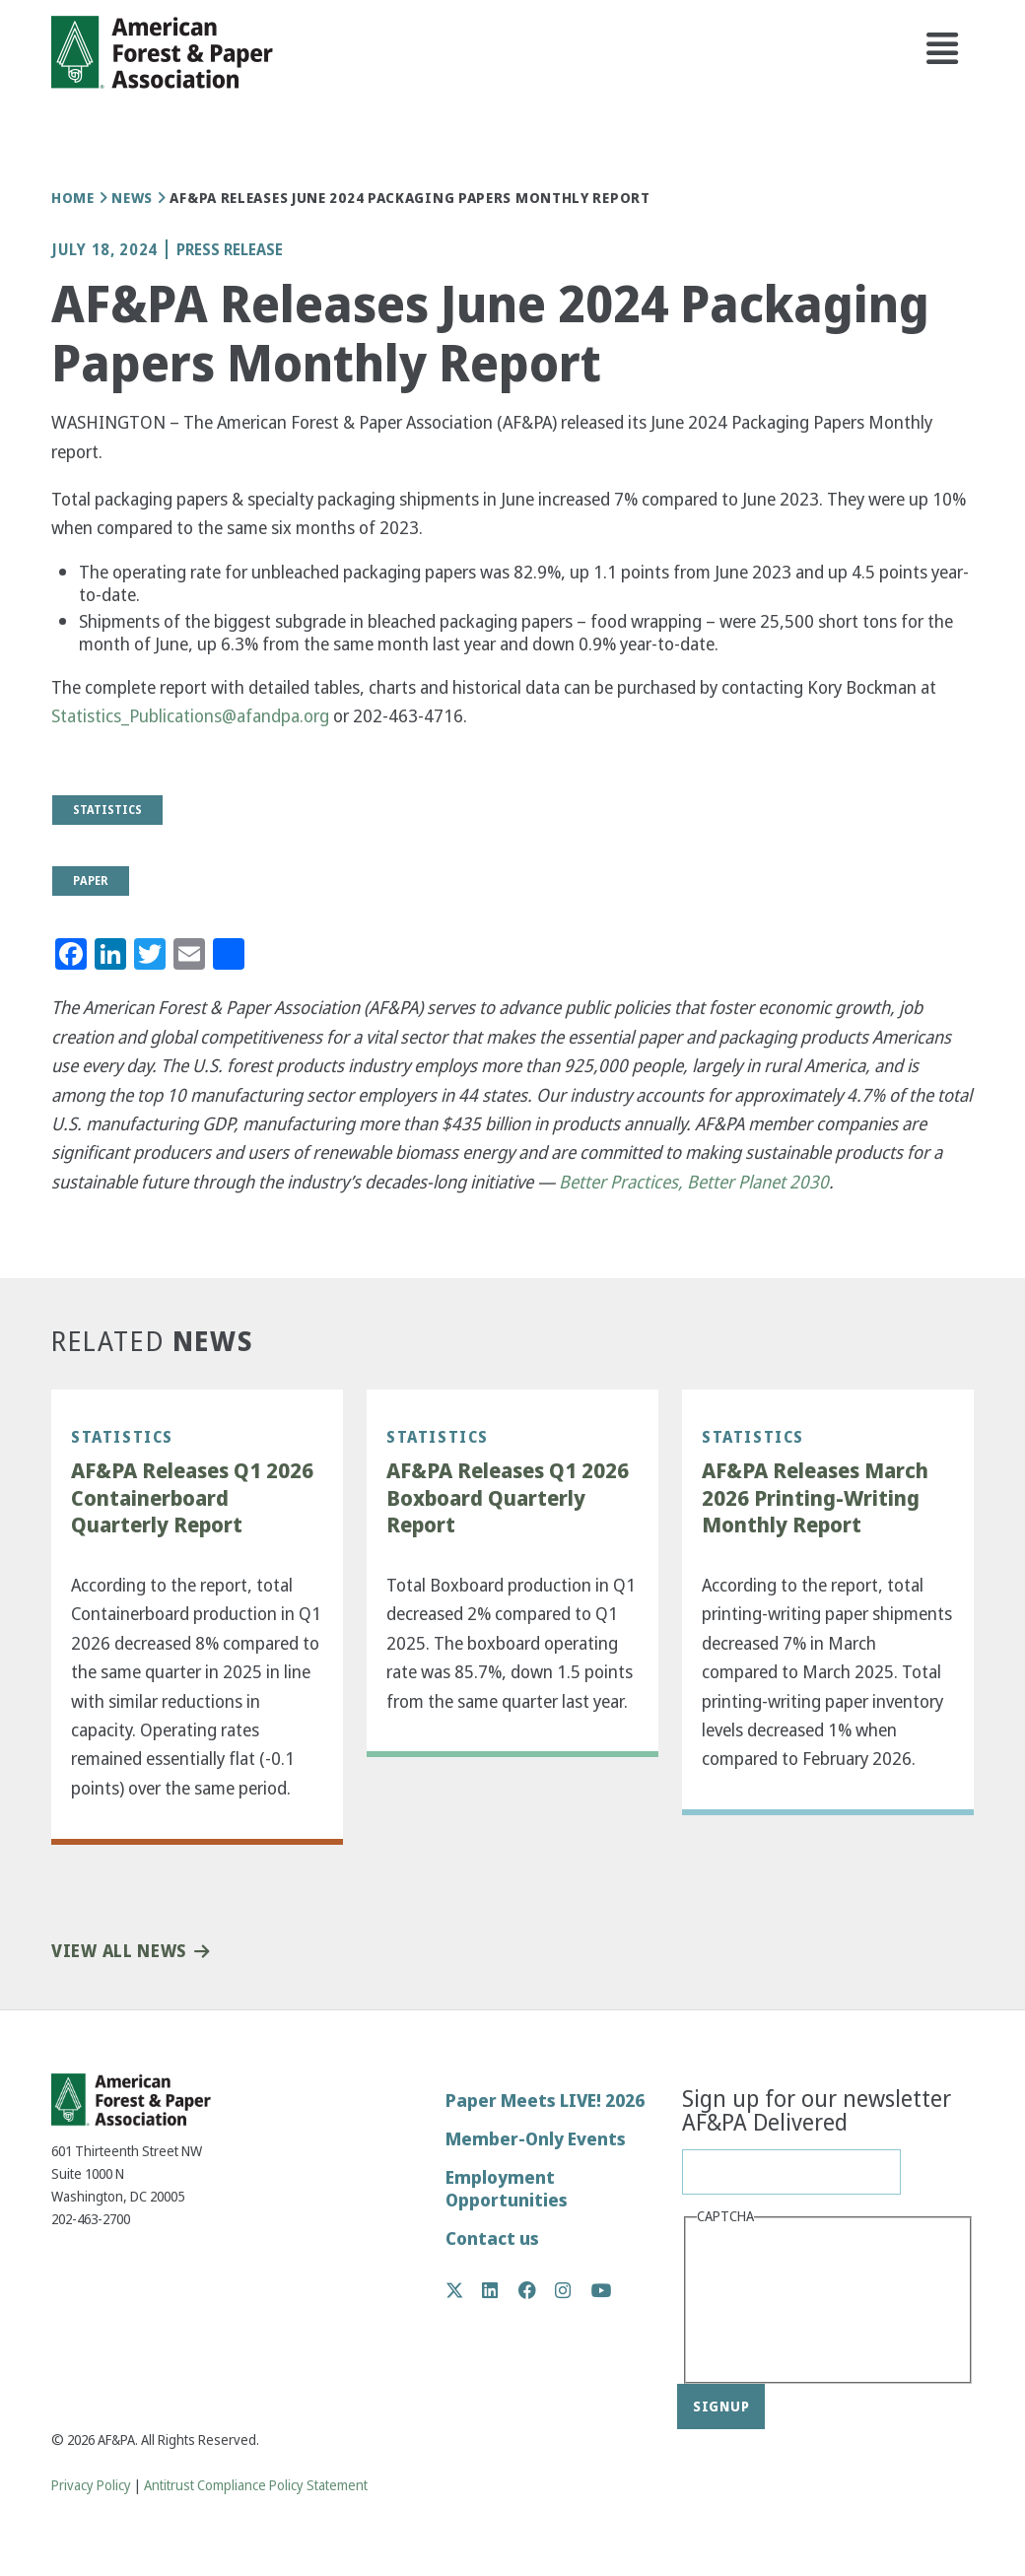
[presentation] (777, 2302)
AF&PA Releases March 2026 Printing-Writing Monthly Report (815, 1498)
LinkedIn (500, 2290)
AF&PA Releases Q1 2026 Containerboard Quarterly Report (192, 1498)
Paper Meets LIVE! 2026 (545, 2100)
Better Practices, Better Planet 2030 (694, 1182)
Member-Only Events (535, 2139)
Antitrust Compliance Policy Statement (256, 2485)
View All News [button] (118, 1951)
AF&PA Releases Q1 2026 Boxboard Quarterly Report (507, 1498)
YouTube (601, 2291)
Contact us (492, 2238)
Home (73, 198)
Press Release (229, 249)
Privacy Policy (91, 2485)
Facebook (537, 2290)
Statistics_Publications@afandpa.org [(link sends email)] (190, 716)
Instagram (573, 2290)
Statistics (122, 1437)
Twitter (464, 2290)
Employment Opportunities (506, 2188)
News (132, 198)
